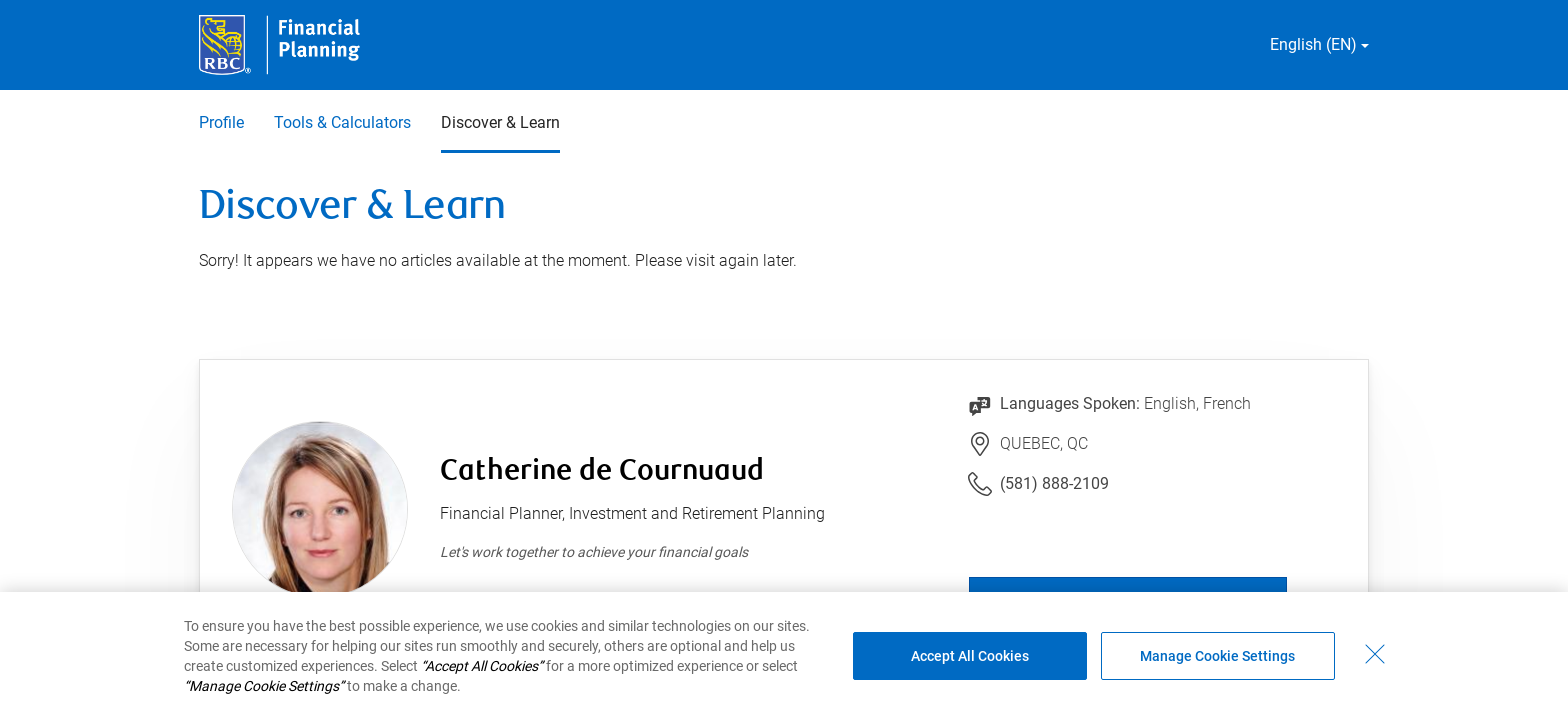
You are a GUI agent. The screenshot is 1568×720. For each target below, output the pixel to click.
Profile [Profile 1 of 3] (221, 122)
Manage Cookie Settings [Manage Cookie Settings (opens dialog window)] (1217, 656)
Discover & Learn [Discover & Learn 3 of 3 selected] (500, 122)
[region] (784, 656)
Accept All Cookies (970, 656)
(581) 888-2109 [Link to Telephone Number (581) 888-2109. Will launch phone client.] (1054, 483)
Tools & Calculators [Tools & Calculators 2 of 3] (342, 122)
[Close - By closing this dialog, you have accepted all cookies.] (1375, 654)
